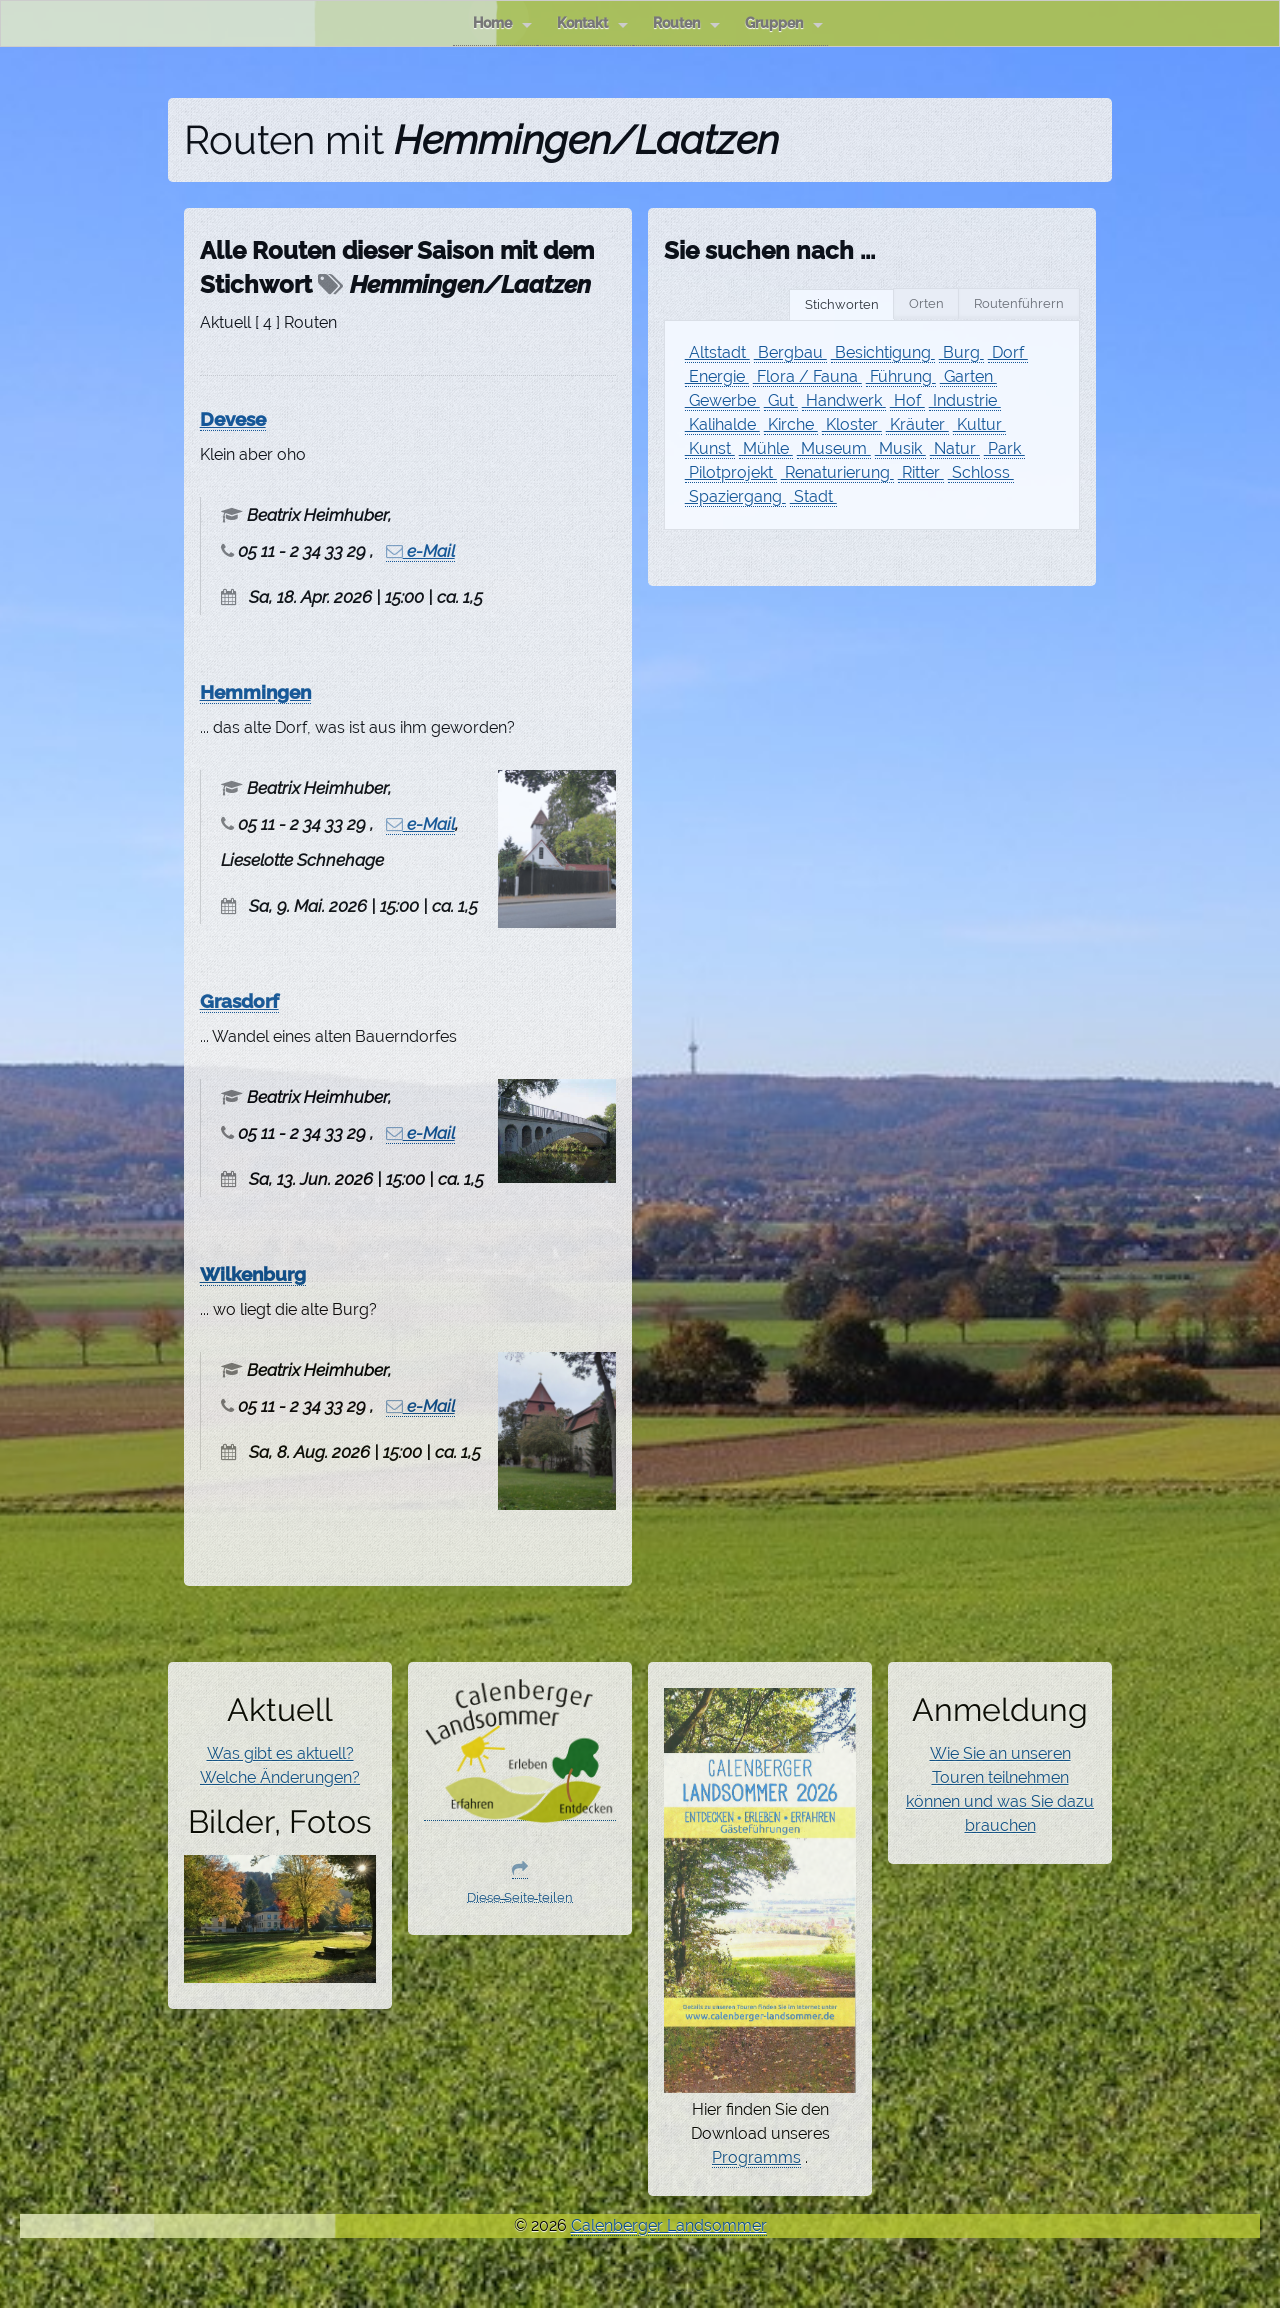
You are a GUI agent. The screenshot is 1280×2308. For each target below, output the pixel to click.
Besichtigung (883, 352)
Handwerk (844, 400)
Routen (686, 23)
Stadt (813, 496)
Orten (926, 303)
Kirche (791, 424)
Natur (955, 448)
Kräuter (917, 424)
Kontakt (592, 23)
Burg (961, 352)
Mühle (766, 448)
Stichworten (842, 304)
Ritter (921, 472)
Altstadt (717, 352)
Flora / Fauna (807, 376)
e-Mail (420, 551)
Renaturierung (837, 472)
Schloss (981, 472)
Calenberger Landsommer (669, 2225)
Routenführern (1019, 303)
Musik (900, 448)
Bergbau (790, 352)
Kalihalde (722, 424)
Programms (756, 2157)
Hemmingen (255, 692)
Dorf (1008, 352)
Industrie (965, 400)
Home (502, 23)
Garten (968, 376)
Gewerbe (722, 400)
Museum (834, 448)
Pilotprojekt (731, 472)
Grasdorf (239, 1001)
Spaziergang (735, 496)
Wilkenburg (253, 1274)
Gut (781, 400)
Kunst (710, 448)
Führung (901, 376)
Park (1004, 448)
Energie (717, 376)
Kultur (979, 424)
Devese (233, 419)
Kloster (852, 424)
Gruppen (784, 23)
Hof (907, 400)
